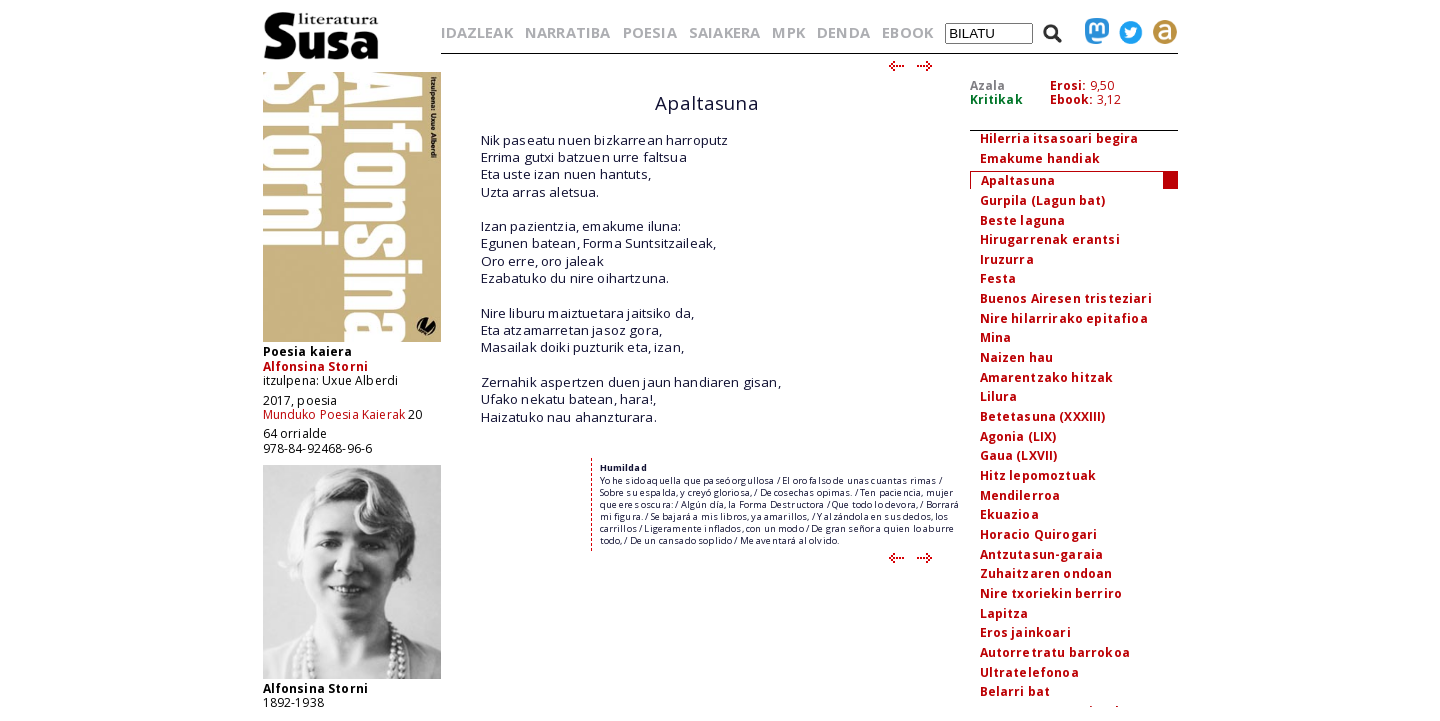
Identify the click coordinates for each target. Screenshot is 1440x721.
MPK (788, 32)
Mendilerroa (1020, 495)
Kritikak (996, 99)
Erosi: (1068, 85)
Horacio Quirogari (1039, 534)
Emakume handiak (1040, 158)
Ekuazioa (1009, 514)
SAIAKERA (724, 32)
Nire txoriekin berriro (1051, 593)
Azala (988, 85)
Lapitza (1004, 613)
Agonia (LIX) (1018, 436)
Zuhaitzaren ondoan (1046, 573)
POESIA (650, 32)
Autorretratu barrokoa (1055, 652)
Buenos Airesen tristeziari (1066, 298)
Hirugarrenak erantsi (1050, 239)
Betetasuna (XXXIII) (1043, 416)
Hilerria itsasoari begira (1059, 138)
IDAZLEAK (477, 32)
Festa (998, 278)
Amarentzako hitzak (1047, 377)
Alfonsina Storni (316, 366)
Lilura (999, 396)
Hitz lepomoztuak (1038, 475)
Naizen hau (1017, 357)
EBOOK (907, 32)
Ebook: (1072, 99)
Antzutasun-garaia (1042, 554)
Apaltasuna (1018, 180)
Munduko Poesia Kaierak (334, 414)
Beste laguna (1023, 220)
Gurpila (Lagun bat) (1043, 200)
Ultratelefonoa (1029, 672)
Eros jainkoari (1025, 632)
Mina (996, 337)
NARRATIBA (567, 32)
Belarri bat (1015, 691)
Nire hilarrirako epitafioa (1064, 318)
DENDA (843, 32)
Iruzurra (1007, 259)
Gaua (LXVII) (1019, 455)
